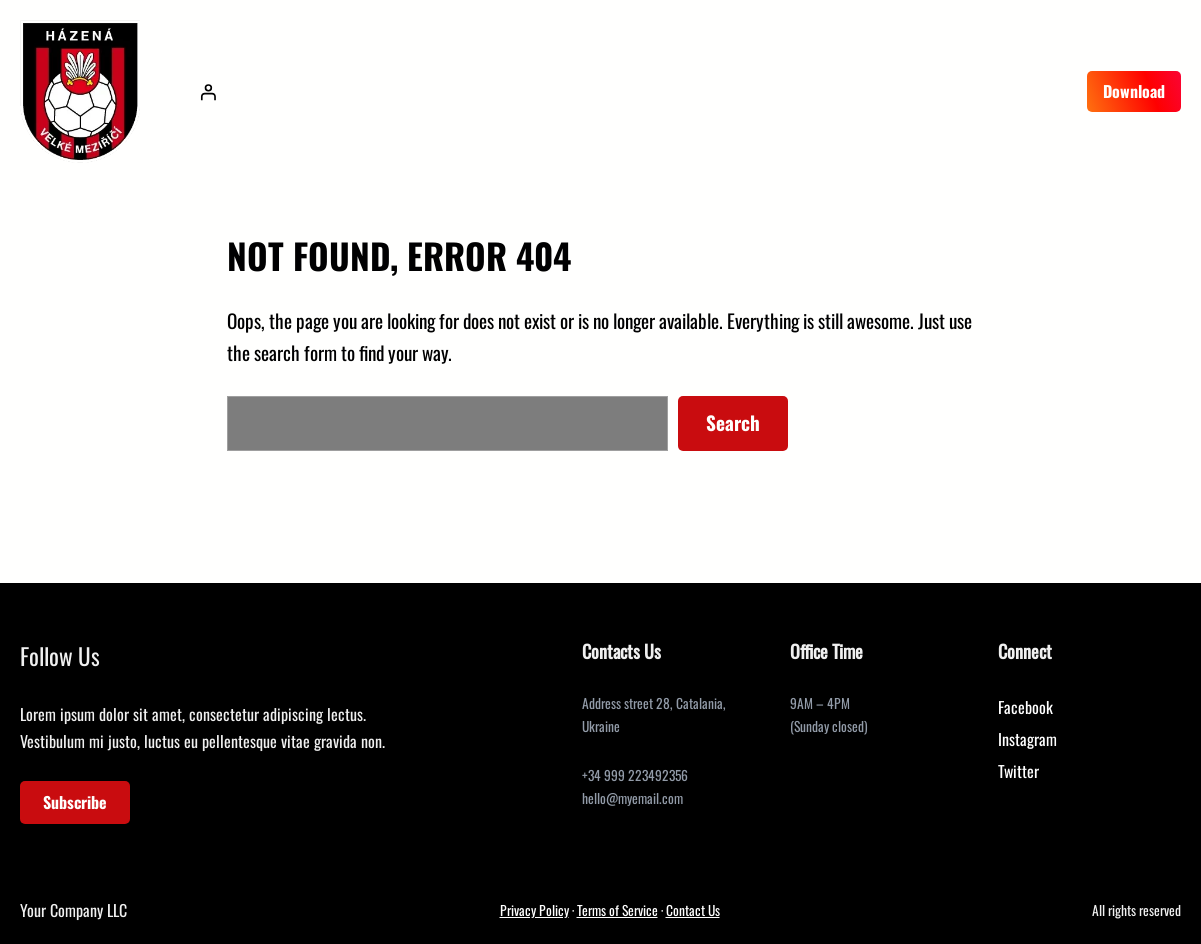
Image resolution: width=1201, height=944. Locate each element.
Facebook (1025, 707)
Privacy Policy (534, 910)
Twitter (1018, 771)
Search (733, 422)
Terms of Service (617, 910)
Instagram (1027, 739)
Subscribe (75, 802)
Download (1134, 91)
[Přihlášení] (208, 92)
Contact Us (693, 910)
